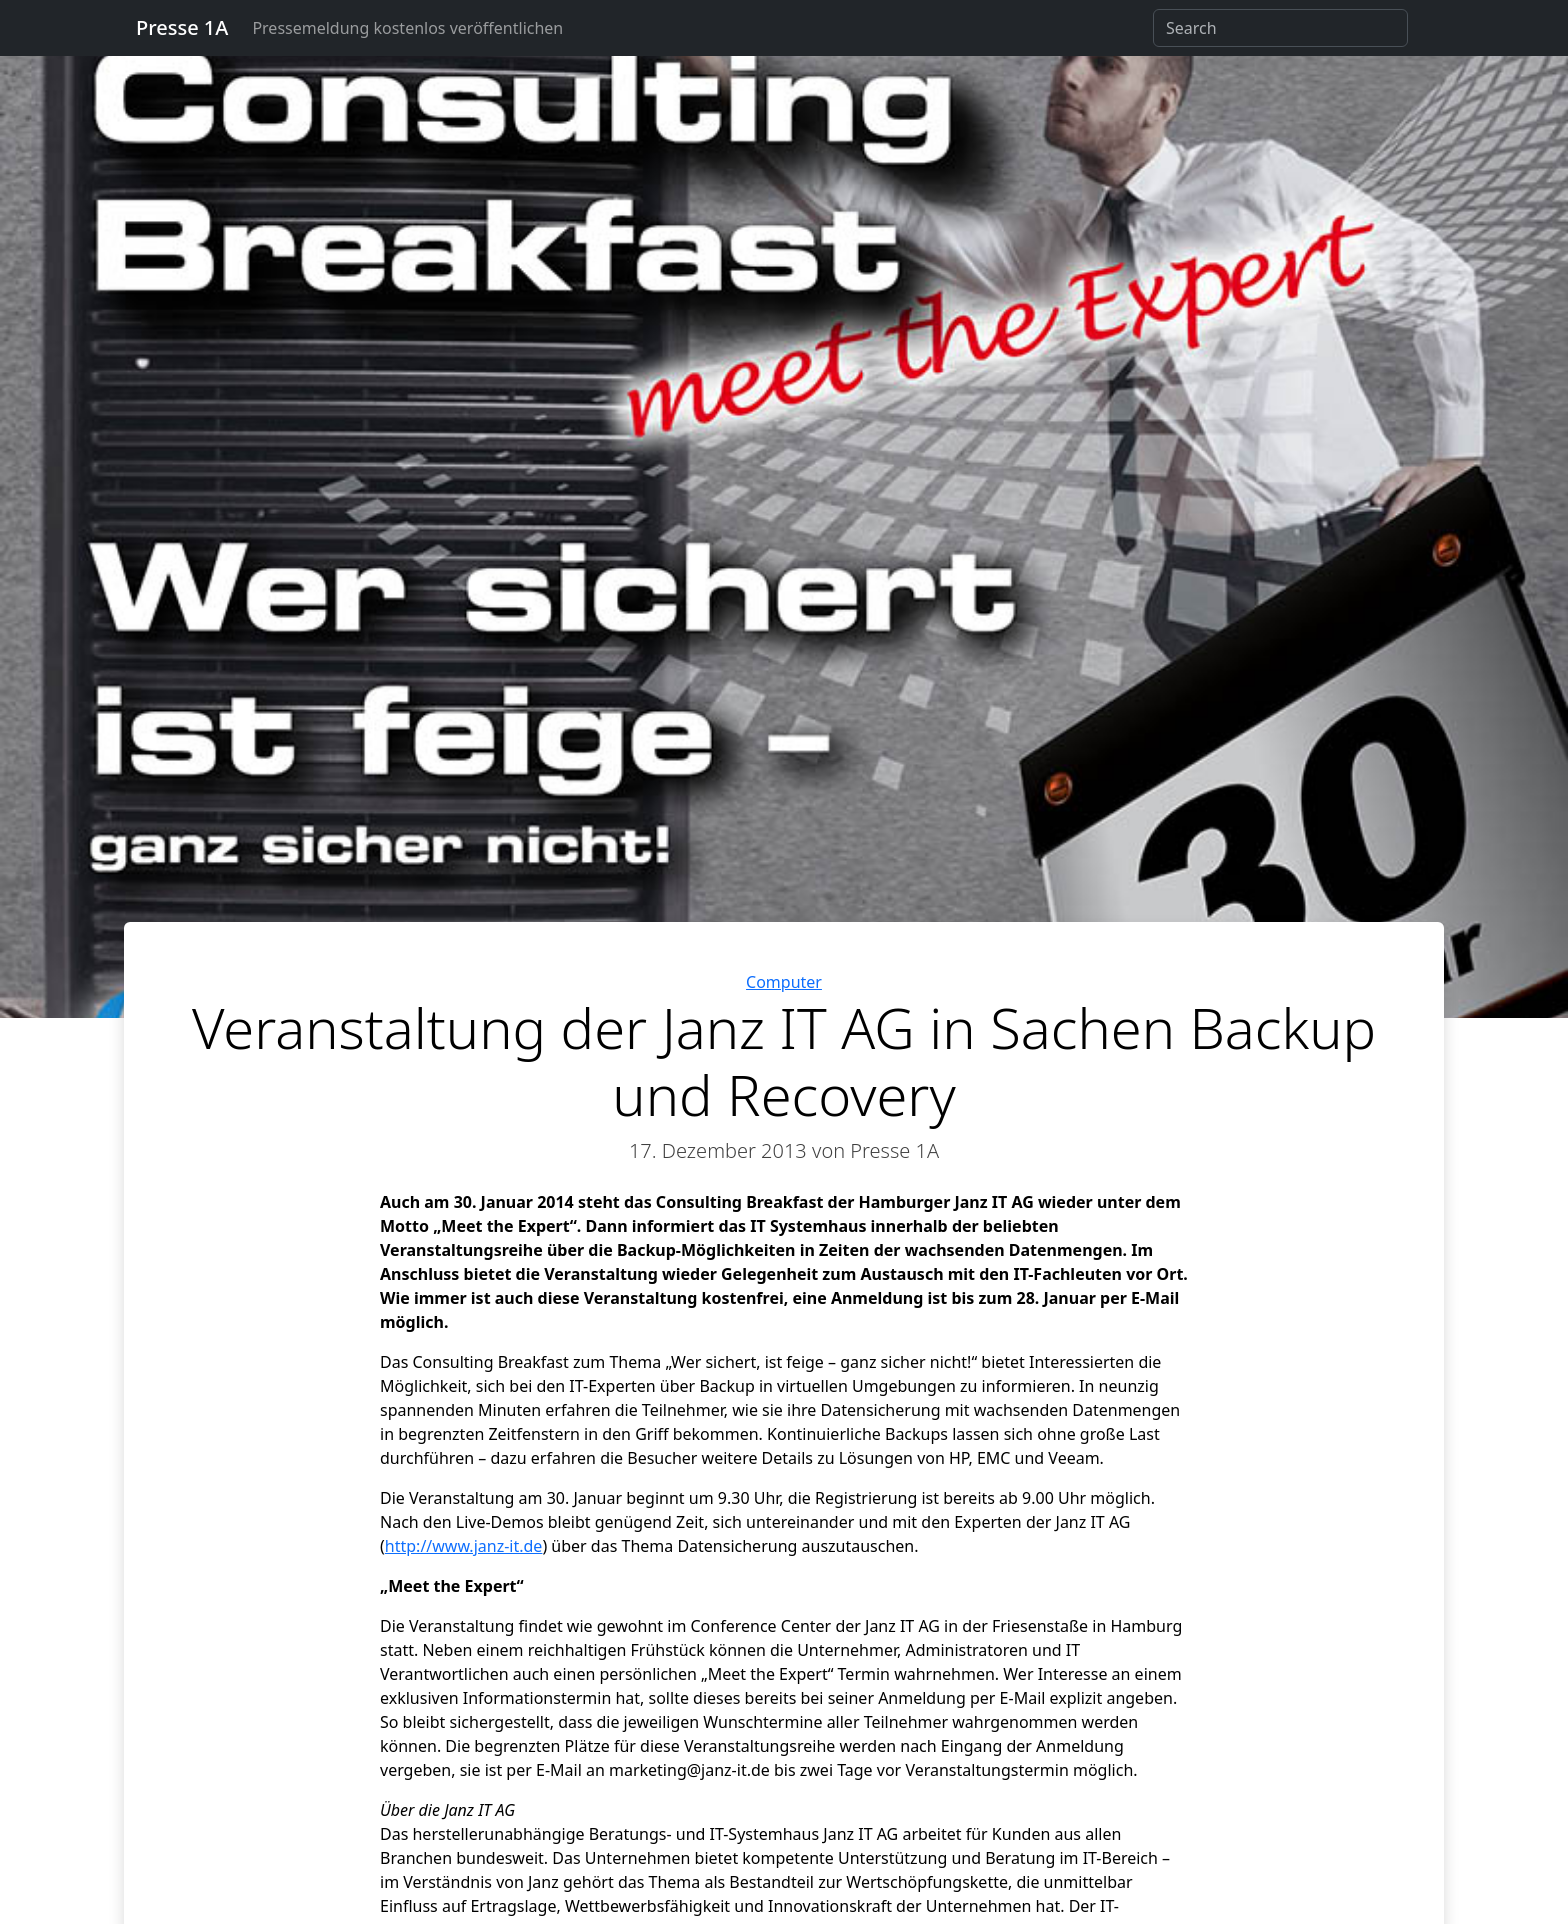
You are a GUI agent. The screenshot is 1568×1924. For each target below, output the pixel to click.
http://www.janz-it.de (464, 1546)
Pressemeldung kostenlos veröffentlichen (407, 28)
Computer (784, 982)
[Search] (1280, 28)
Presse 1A (182, 27)
